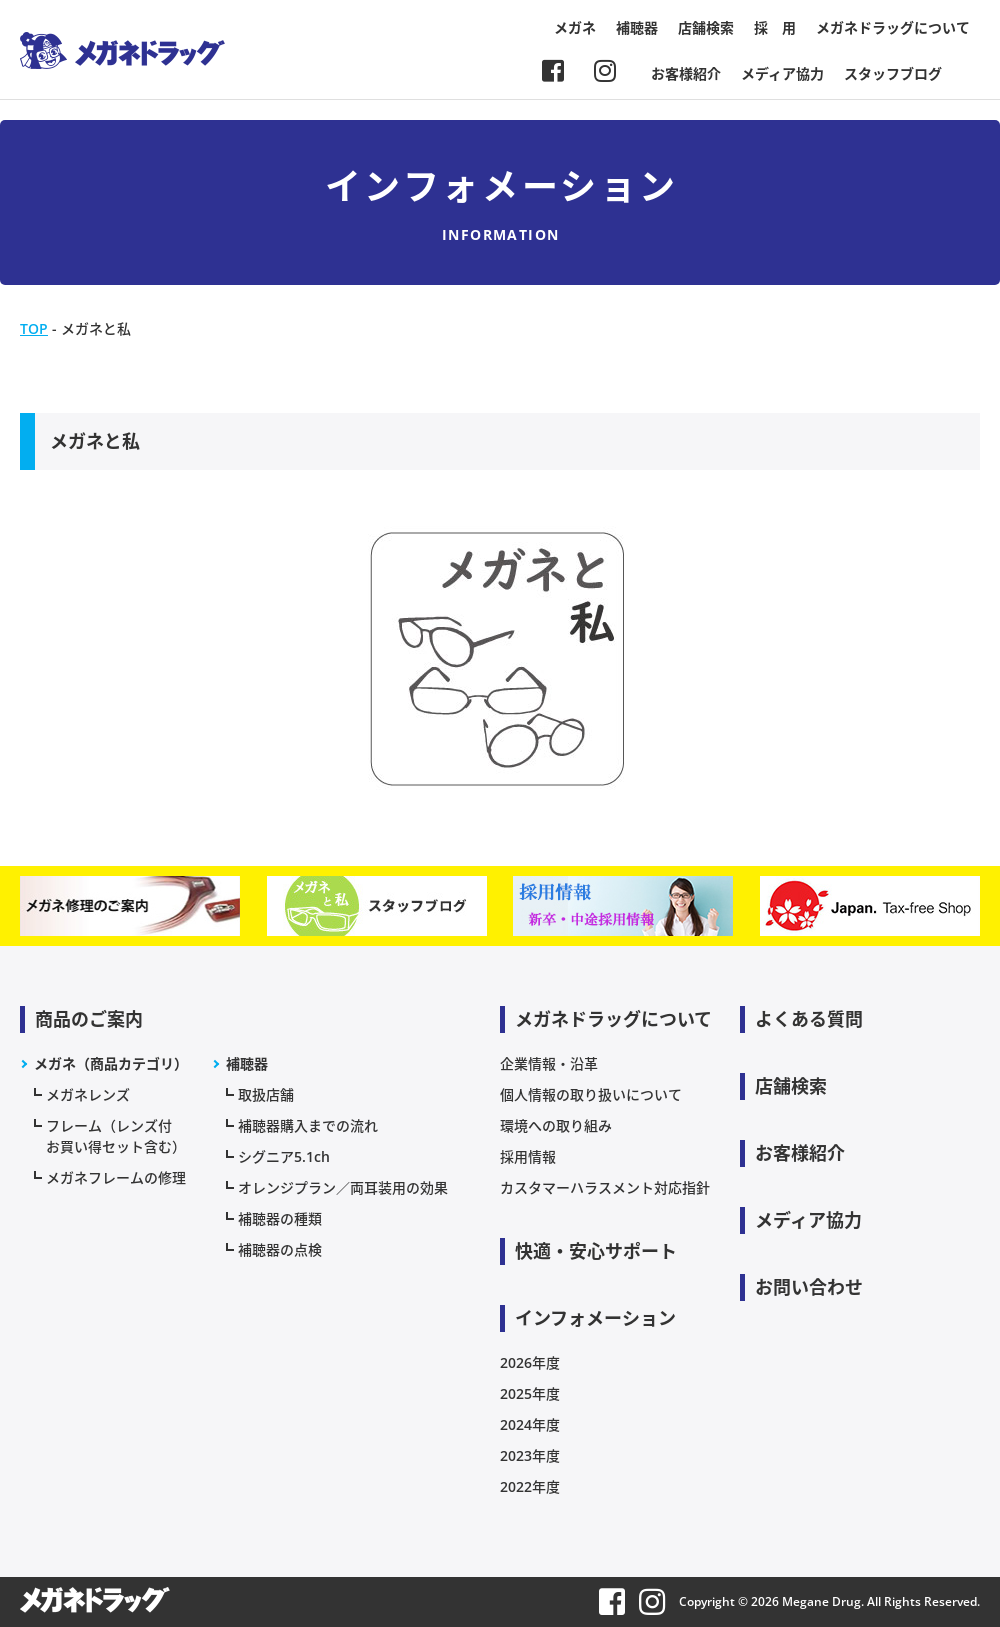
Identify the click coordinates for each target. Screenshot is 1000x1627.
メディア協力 (782, 73)
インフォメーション (595, 1318)
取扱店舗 (266, 1094)
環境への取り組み (556, 1125)
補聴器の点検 (280, 1249)
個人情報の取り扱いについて (591, 1094)
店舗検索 (706, 27)
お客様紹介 (686, 73)
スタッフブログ (893, 73)
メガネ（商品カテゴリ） (111, 1063)
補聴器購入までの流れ (308, 1125)
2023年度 (530, 1455)
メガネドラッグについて (893, 27)
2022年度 (530, 1486)
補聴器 (637, 27)
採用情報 (528, 1156)
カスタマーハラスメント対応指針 (605, 1187)
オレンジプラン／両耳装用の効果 (343, 1187)
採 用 (775, 27)
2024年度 (530, 1424)
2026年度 (530, 1362)
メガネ (575, 27)
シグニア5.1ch (284, 1156)
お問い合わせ (809, 1287)
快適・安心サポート (596, 1251)
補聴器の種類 (280, 1218)
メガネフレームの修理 (116, 1177)
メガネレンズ (88, 1094)
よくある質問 (809, 1019)
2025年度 (530, 1393)
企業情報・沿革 (549, 1063)
